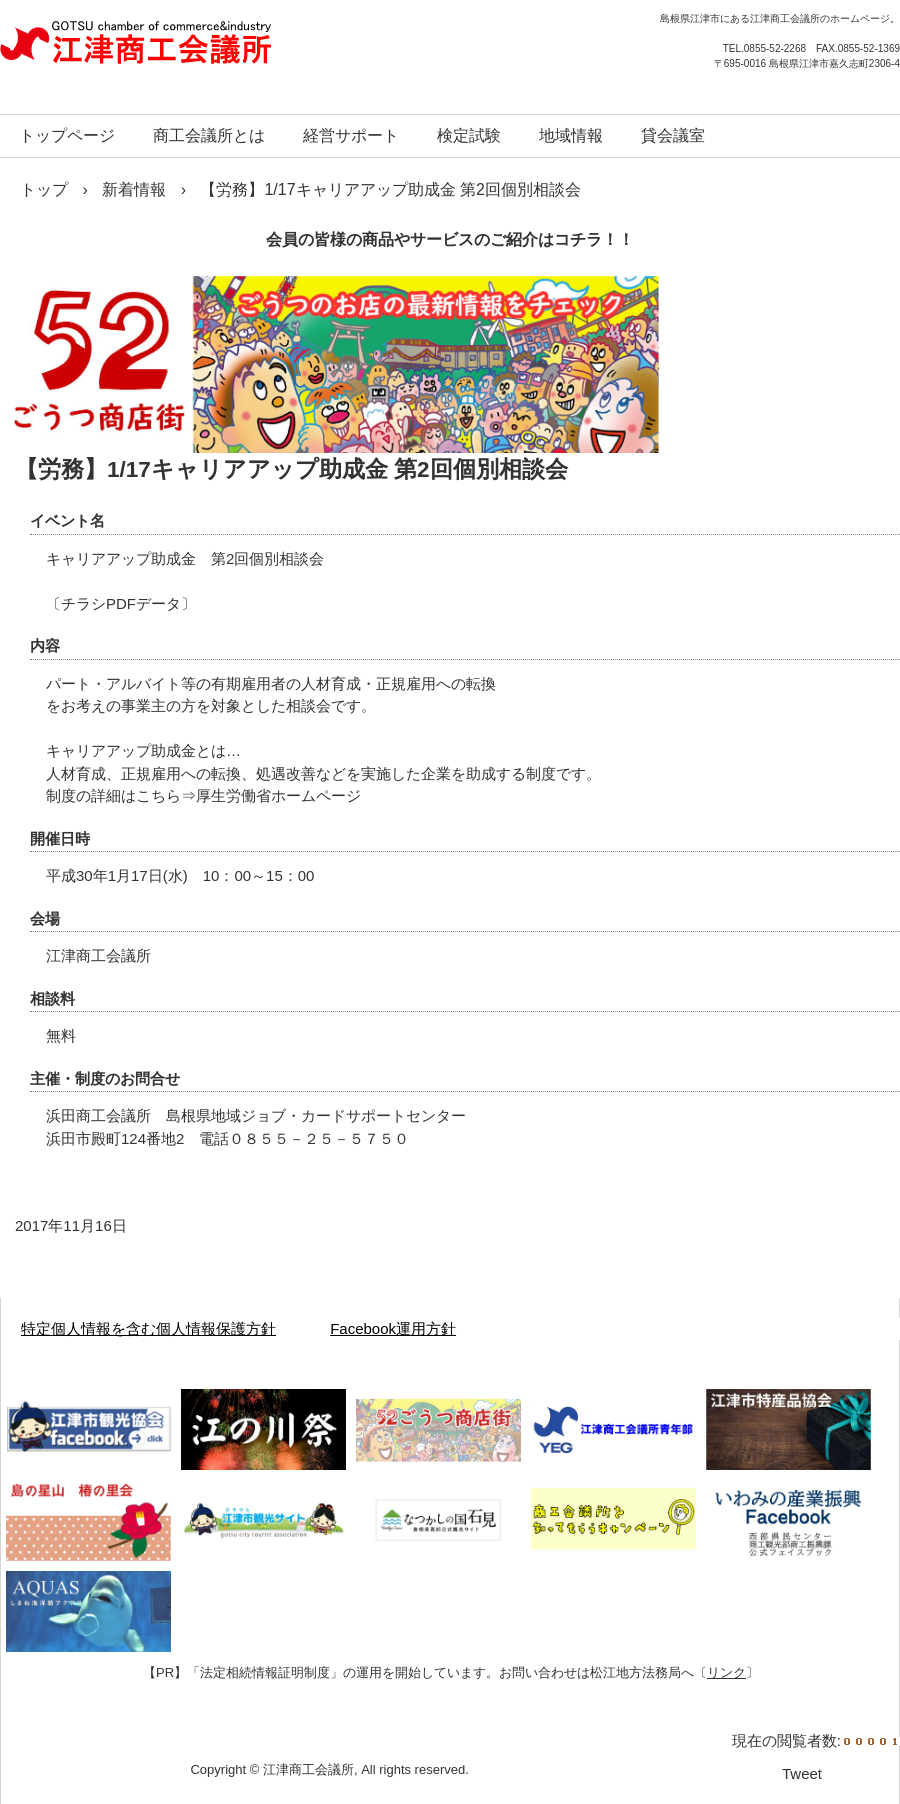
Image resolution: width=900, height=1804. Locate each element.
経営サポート (351, 135)
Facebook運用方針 (393, 1328)
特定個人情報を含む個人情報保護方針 (148, 1328)
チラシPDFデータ (121, 603)
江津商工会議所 (215, 50)
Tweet (802, 1773)
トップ (44, 189)
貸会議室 (673, 135)
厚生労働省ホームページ (278, 795)
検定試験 (469, 135)
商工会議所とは (209, 135)
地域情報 (571, 135)
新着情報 (134, 189)
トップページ (67, 135)
